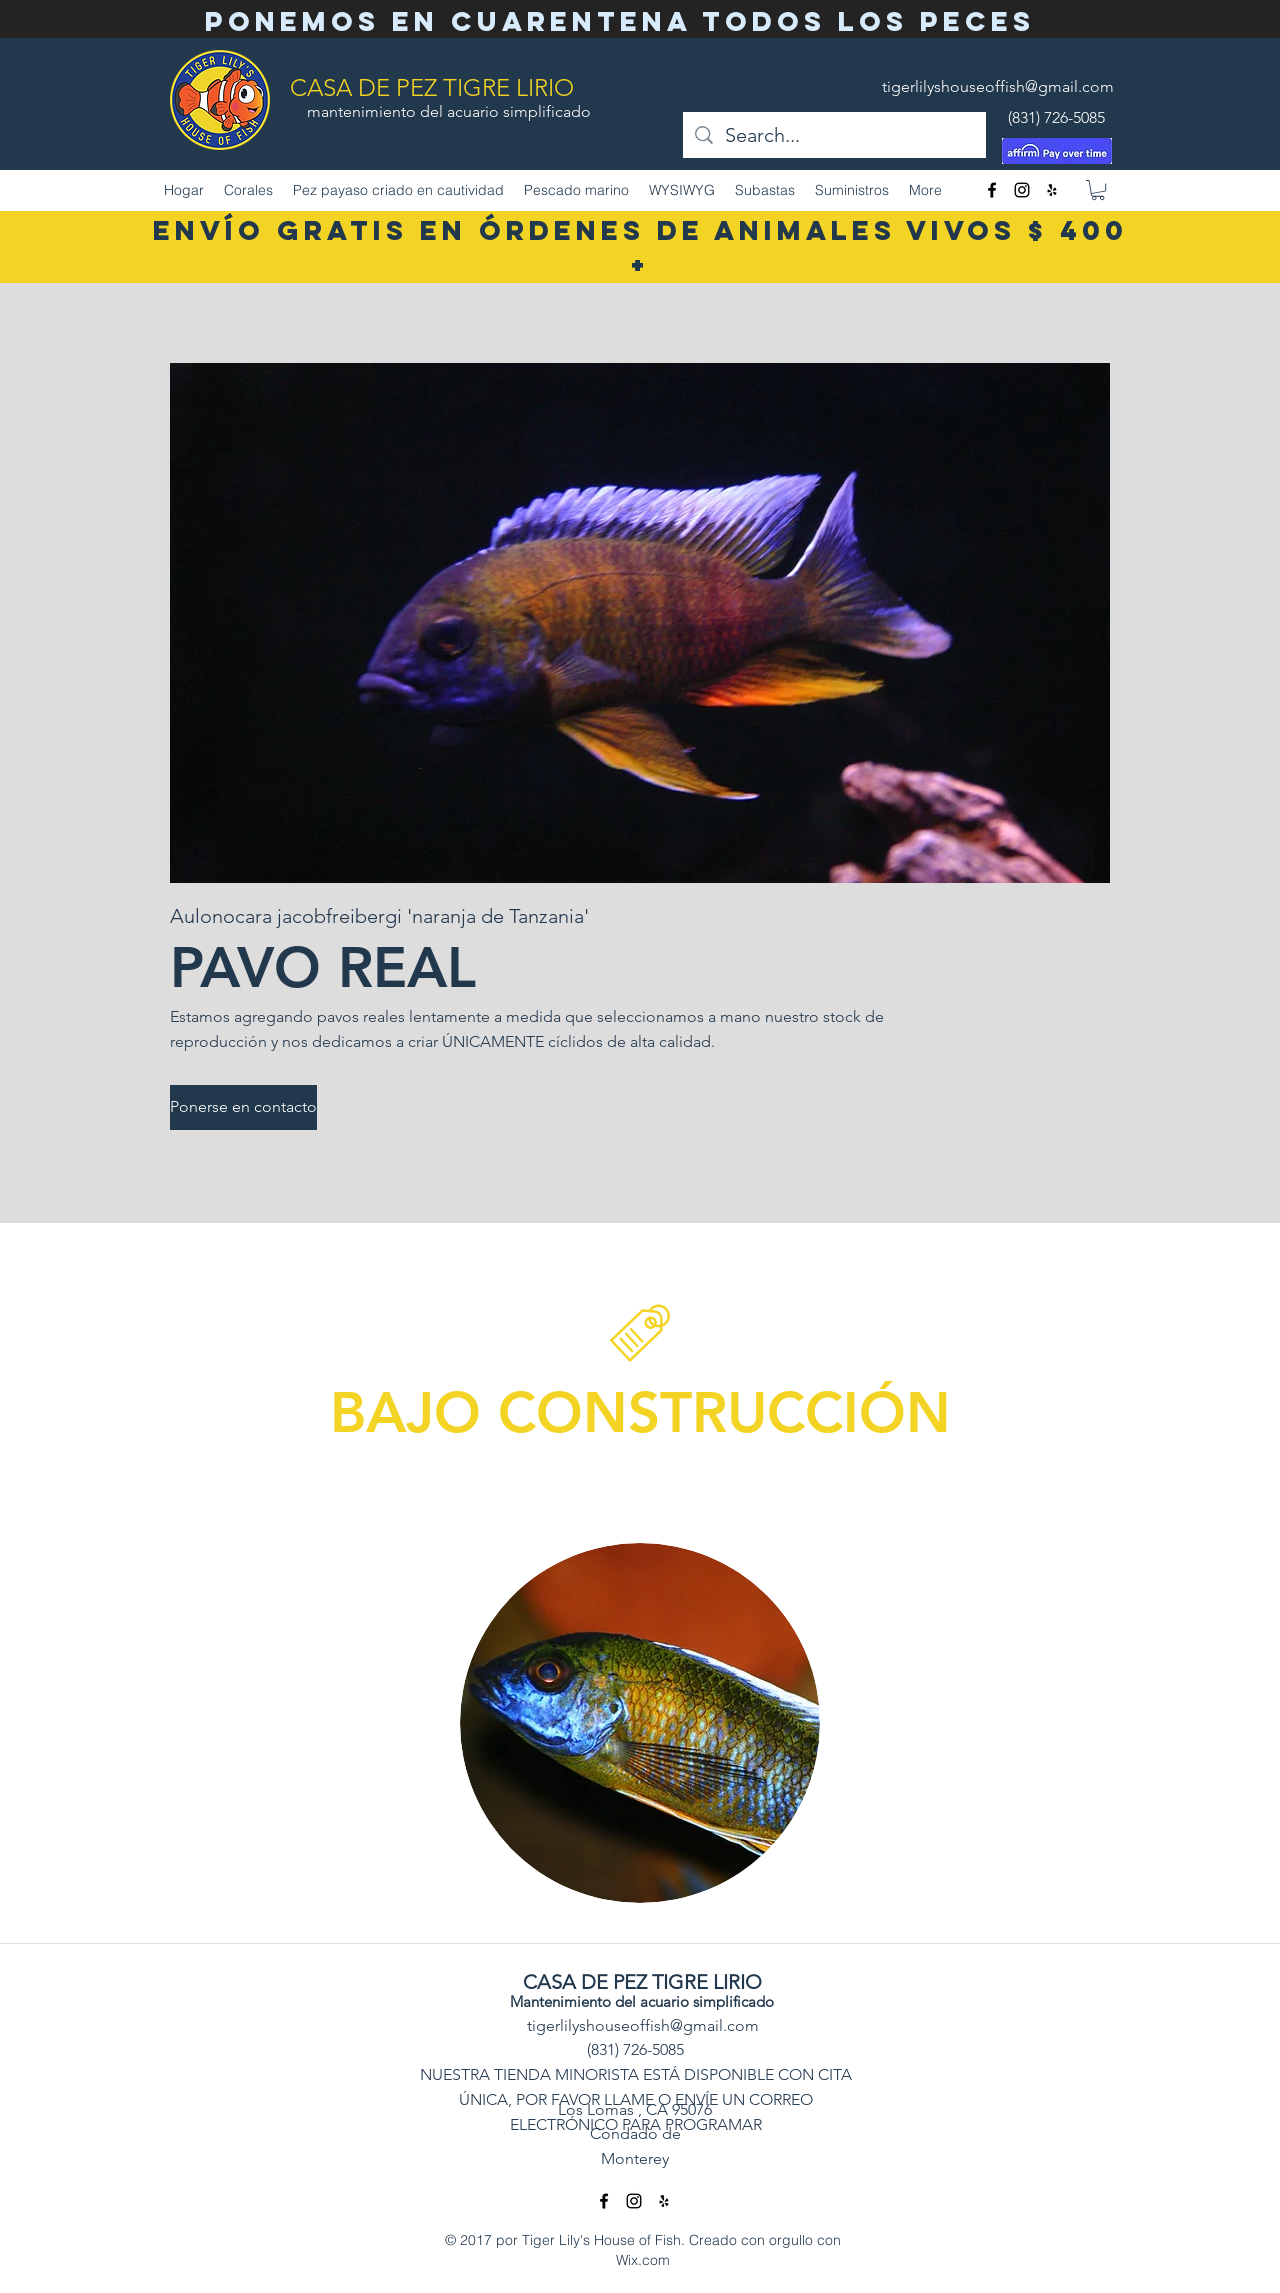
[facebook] (992, 190)
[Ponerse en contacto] (243, 1107)
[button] (1098, 190)
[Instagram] (1022, 190)
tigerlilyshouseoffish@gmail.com (998, 86)
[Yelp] (1052, 190)
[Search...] (834, 135)
